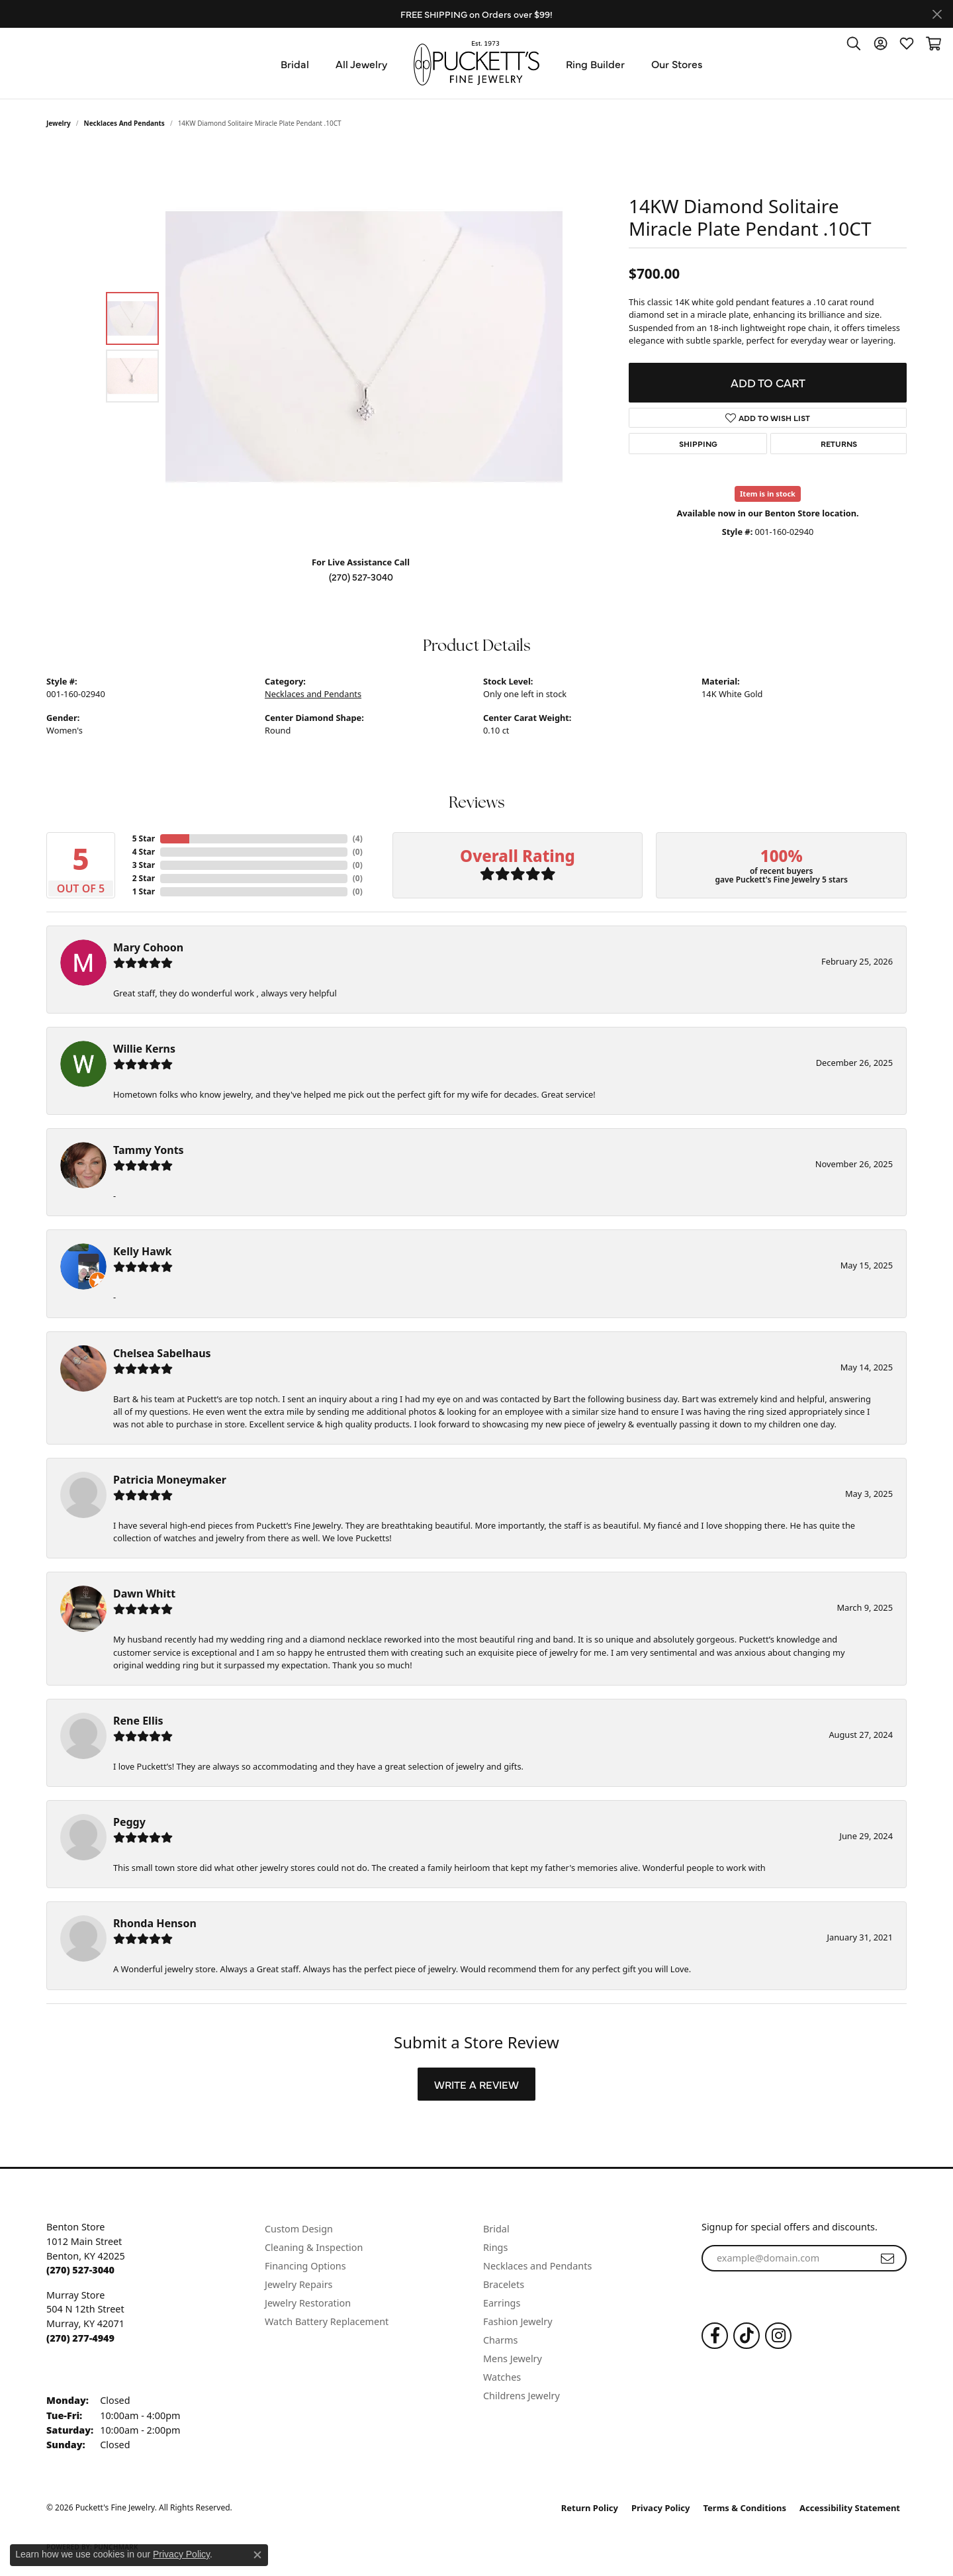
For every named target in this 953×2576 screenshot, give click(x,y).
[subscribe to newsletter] (887, 2258)
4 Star (143, 851)
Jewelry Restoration (308, 2303)
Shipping (698, 443)
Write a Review (476, 2084)
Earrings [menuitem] (501, 2303)
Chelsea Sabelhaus (162, 1353)
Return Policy (589, 2508)
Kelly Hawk (142, 1251)
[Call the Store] (80, 2270)
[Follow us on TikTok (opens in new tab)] (746, 2335)
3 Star (143, 865)
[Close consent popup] (257, 2555)
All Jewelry (361, 63)
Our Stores (677, 63)
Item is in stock (767, 494)
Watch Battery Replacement (326, 2321)
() (358, 838)
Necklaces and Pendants (124, 123)
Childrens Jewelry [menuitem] (521, 2395)
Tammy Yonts (148, 1150)
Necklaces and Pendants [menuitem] (537, 2266)
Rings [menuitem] (495, 2247)
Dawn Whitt (144, 1593)
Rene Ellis (138, 1720)
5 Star (143, 838)
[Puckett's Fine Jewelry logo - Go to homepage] (476, 63)
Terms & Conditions (745, 2508)
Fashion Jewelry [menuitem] (518, 2321)
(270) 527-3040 (361, 576)
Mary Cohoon (148, 947)
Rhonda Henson (155, 1923)
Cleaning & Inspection (314, 2247)
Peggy (129, 1822)
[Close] (937, 14)
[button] (853, 43)
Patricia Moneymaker (169, 1479)
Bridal (295, 63)
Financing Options (305, 2266)
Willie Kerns (144, 1048)
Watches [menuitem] (502, 2377)
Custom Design (299, 2228)
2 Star (143, 878)
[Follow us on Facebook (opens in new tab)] (715, 2335)
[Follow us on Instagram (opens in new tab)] (778, 2335)
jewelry (58, 123)
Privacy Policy (660, 2508)
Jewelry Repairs (298, 2284)
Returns (839, 443)
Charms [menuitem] (500, 2340)
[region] (364, 347)
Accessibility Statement (849, 2508)
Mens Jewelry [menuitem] (512, 2358)
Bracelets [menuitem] (503, 2284)
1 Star (143, 891)
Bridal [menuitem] (496, 2228)
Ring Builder (595, 63)
